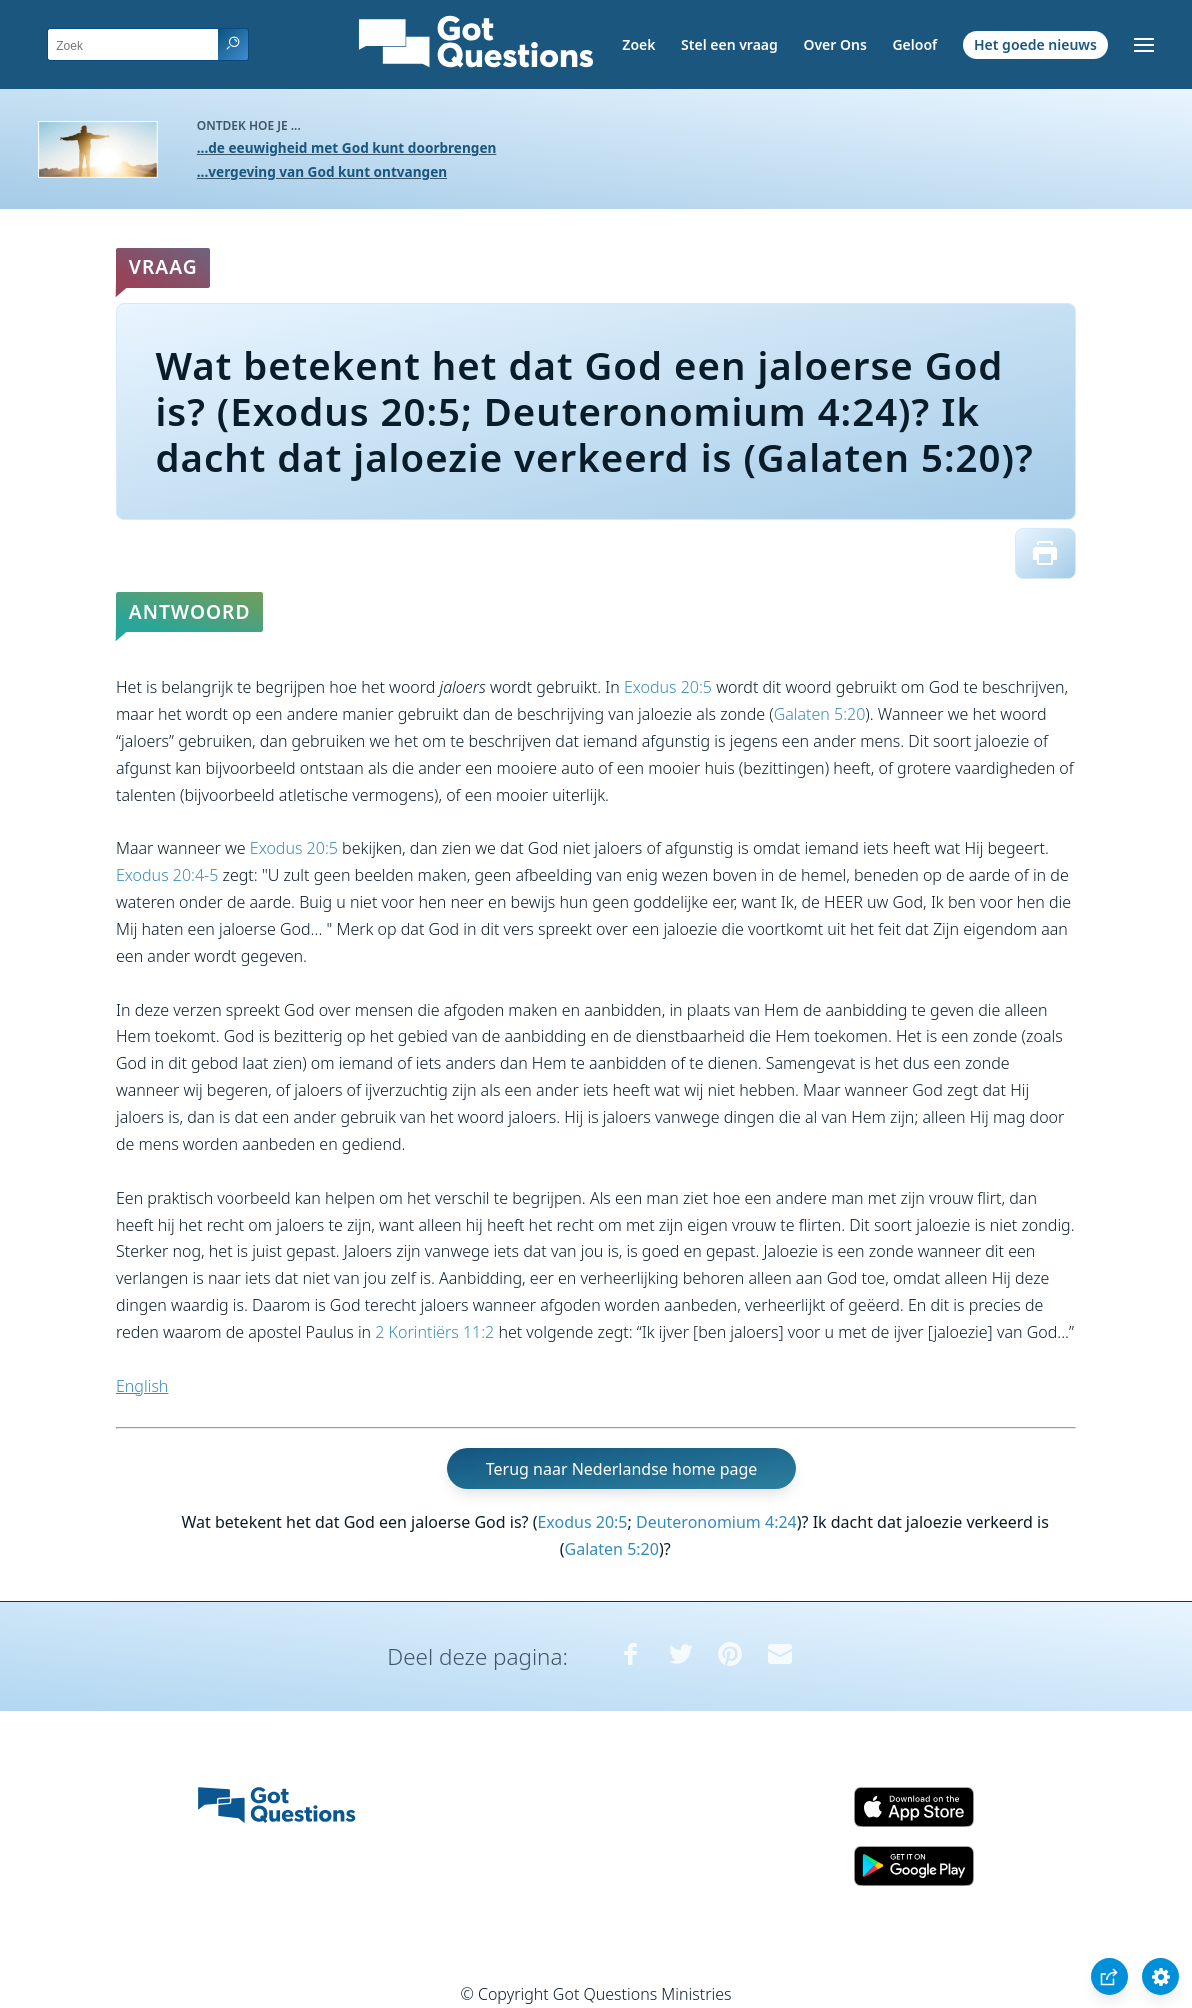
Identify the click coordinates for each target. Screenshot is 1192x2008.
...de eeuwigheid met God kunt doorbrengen (347, 147)
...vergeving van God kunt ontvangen (322, 171)
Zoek (638, 44)
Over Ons (834, 44)
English (142, 1386)
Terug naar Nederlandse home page (622, 1468)
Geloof (914, 44)
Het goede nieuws (1035, 44)
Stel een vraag (729, 44)
